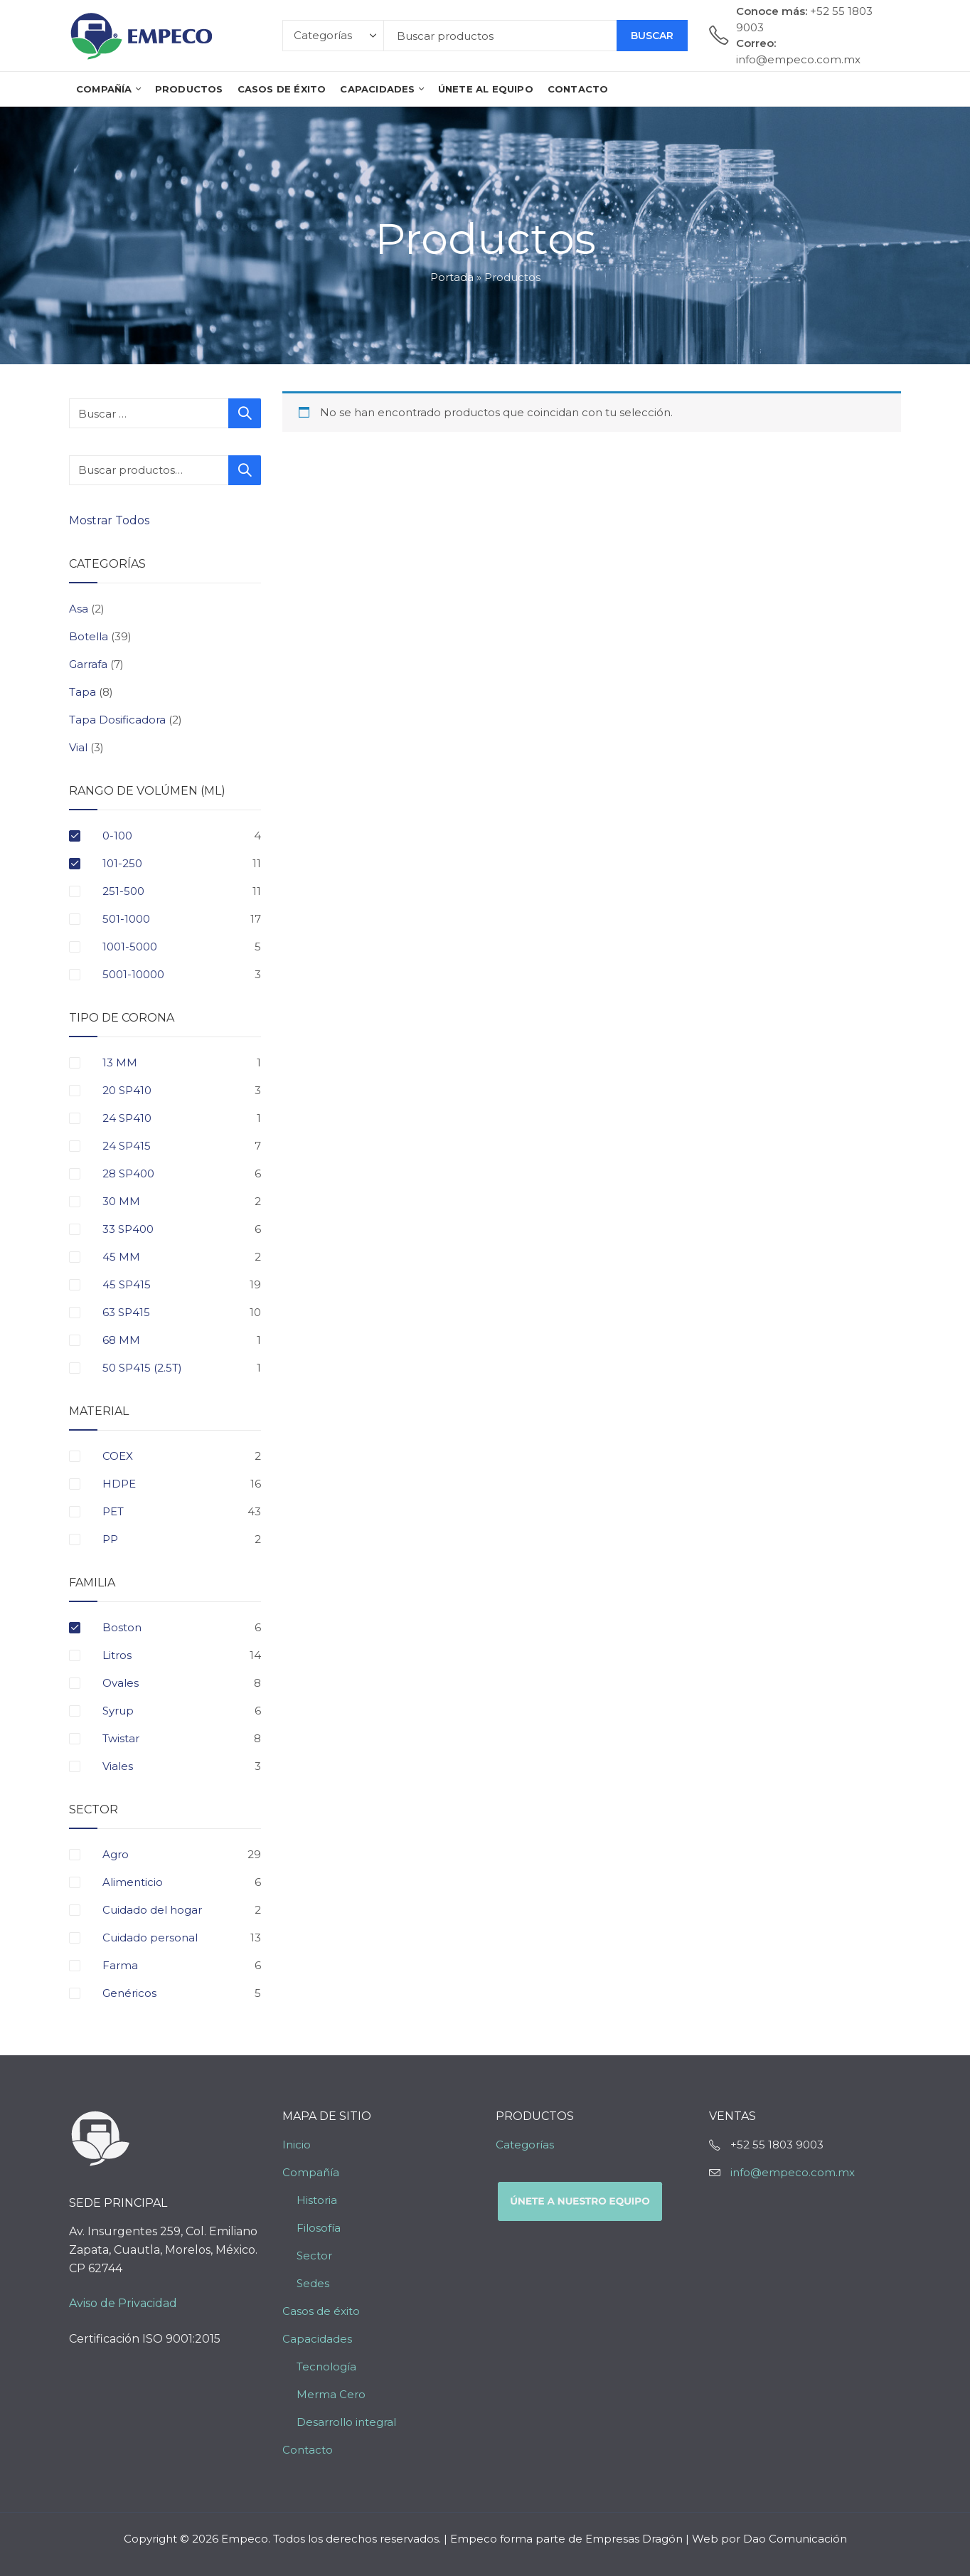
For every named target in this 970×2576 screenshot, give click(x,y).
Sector (314, 2255)
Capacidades (317, 2339)
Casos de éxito (321, 2311)
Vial (78, 747)
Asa (78, 608)
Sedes (313, 2283)
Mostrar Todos (110, 520)
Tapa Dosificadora (117, 719)
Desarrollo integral (346, 2422)
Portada (452, 277)
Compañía (310, 2172)
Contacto (307, 2449)
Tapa (82, 692)
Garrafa (88, 664)
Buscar (652, 35)
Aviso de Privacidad (123, 2303)
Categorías (525, 2144)
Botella (88, 636)
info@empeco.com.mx (792, 2172)
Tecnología (326, 2366)
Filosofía (319, 2228)
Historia (317, 2200)
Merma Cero (331, 2394)
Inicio (296, 2144)
